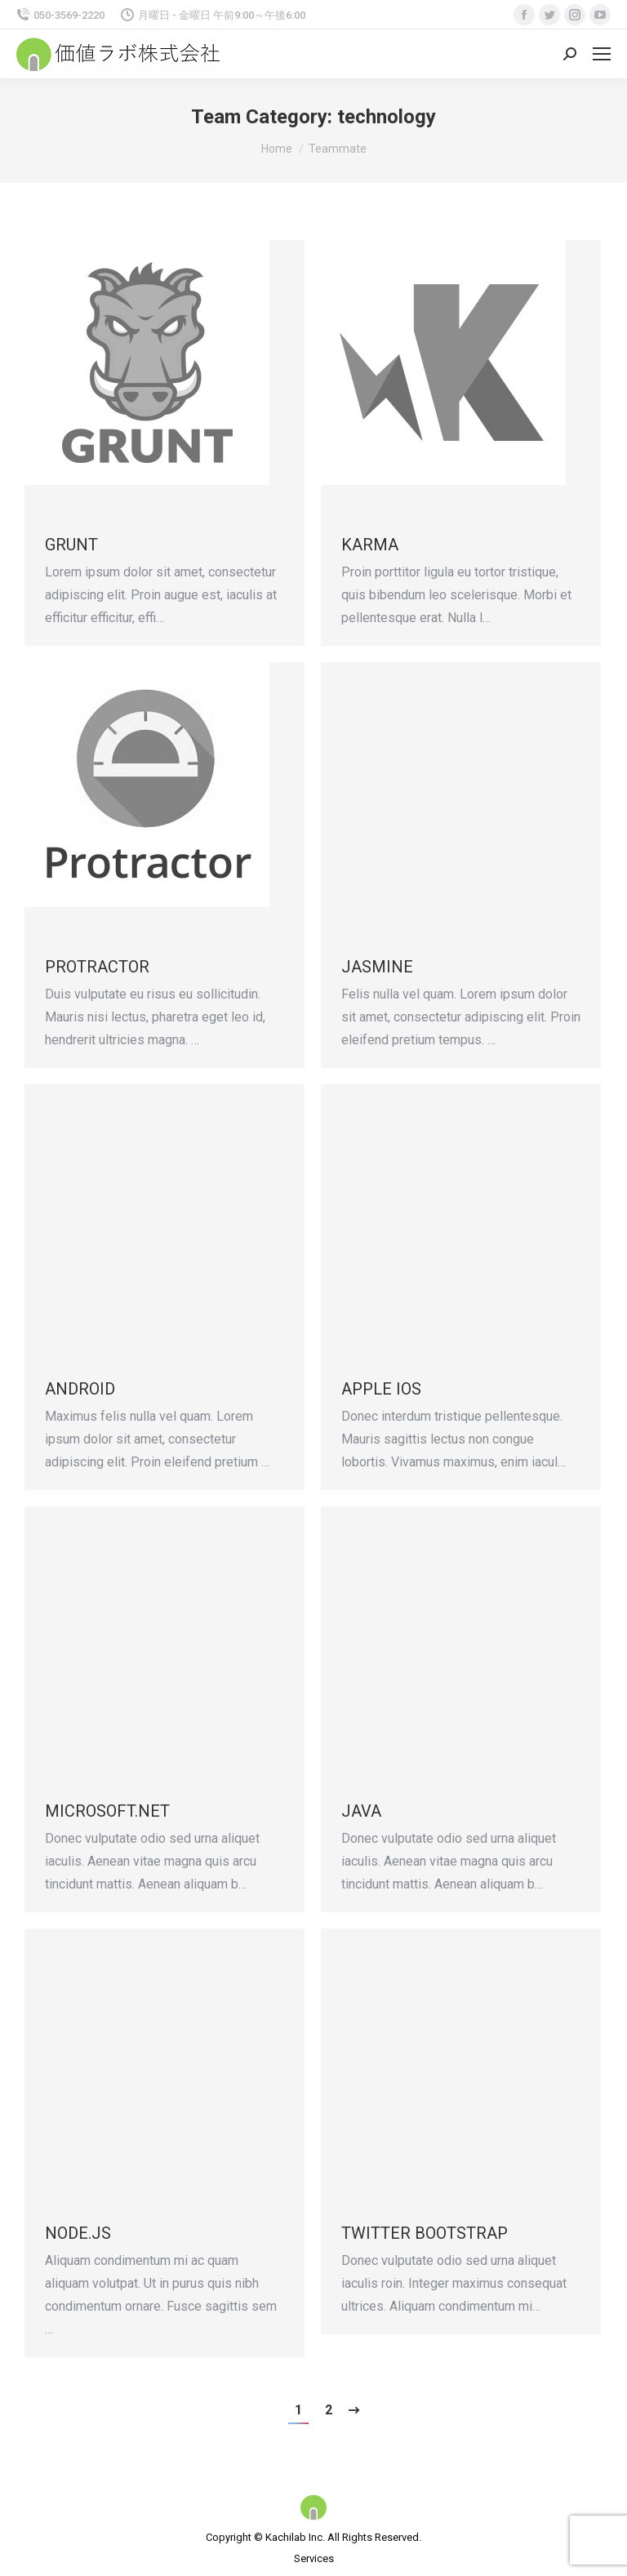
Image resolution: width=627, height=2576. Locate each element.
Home (276, 148)
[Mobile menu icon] (602, 54)
